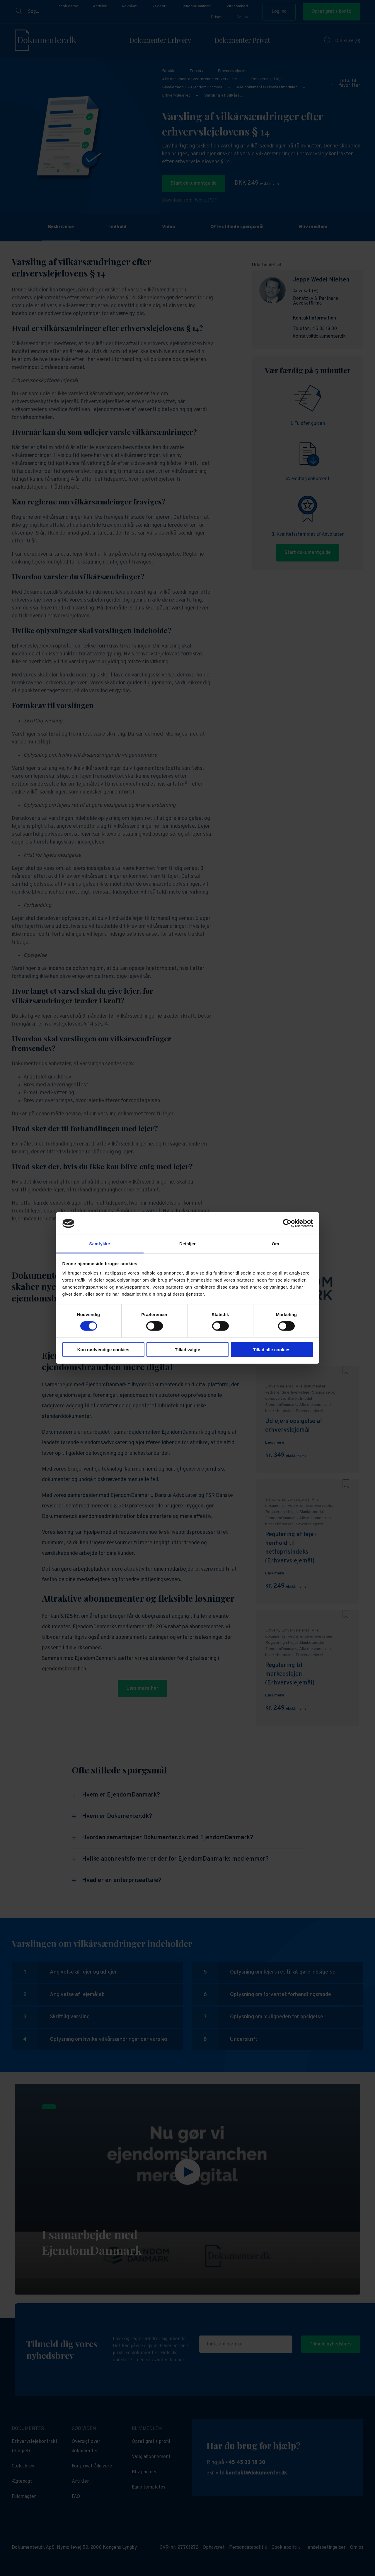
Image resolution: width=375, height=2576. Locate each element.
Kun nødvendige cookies (103, 1349)
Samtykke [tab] (99, 1243)
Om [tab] (275, 1243)
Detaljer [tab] (187, 1243)
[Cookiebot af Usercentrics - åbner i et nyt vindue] (287, 1223)
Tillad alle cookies (271, 1349)
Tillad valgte (187, 1349)
